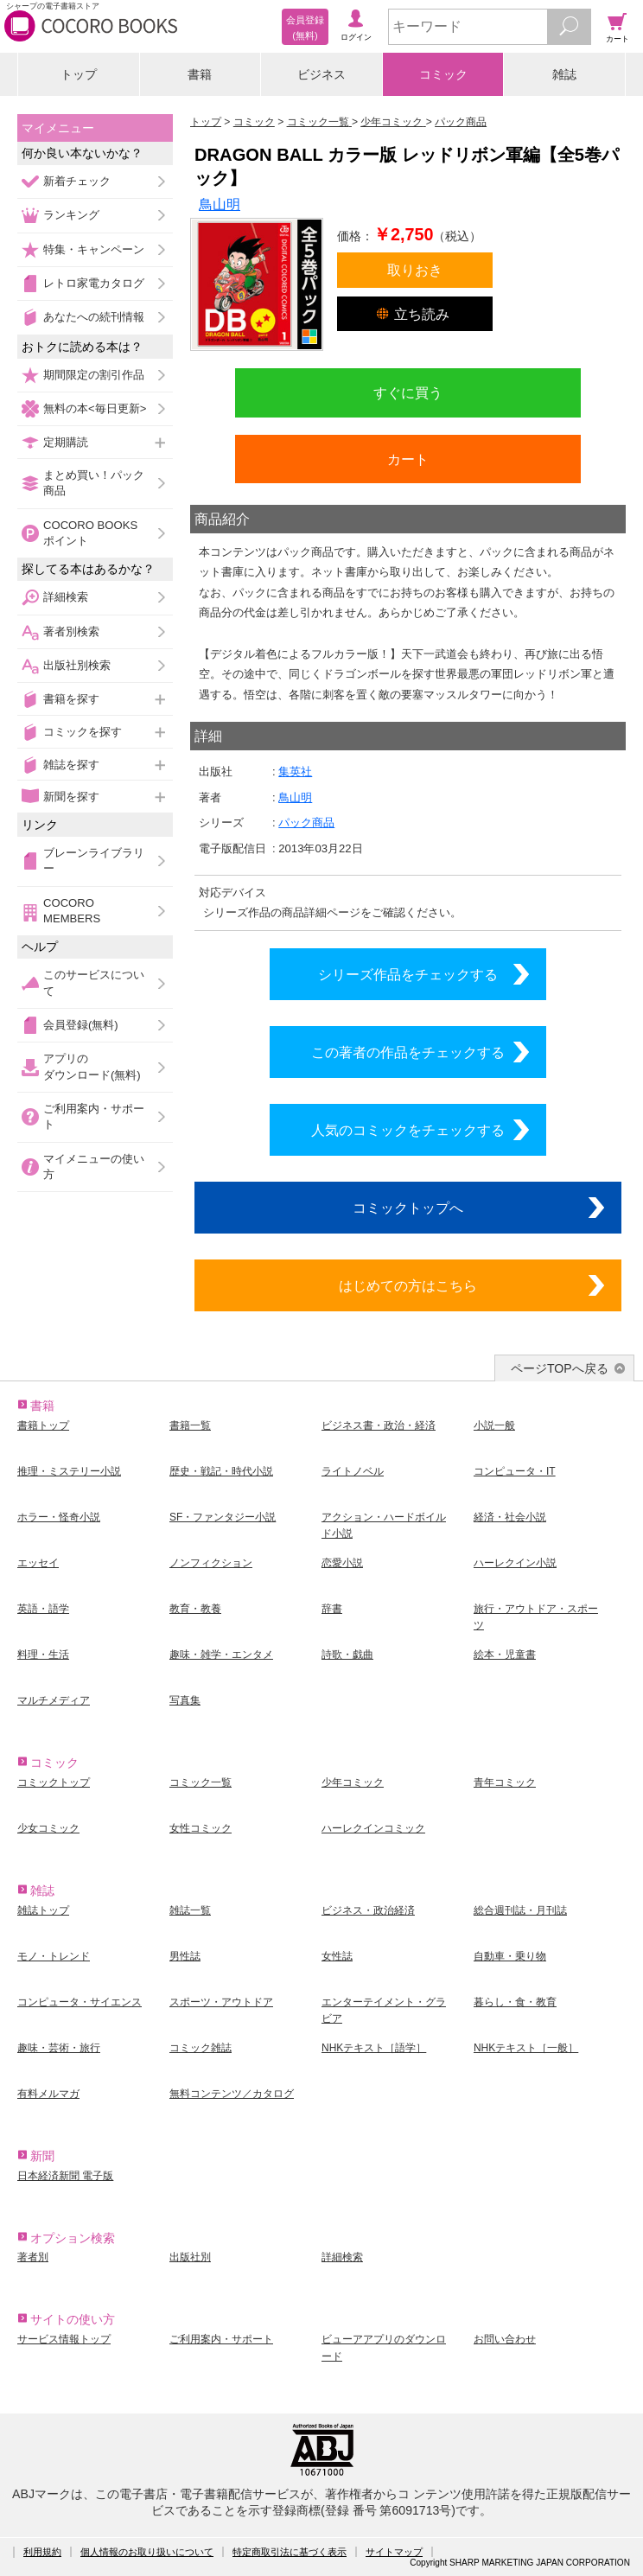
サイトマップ (394, 2552)
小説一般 (494, 1425)
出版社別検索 (77, 665)
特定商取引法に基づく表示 (289, 2552)
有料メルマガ (48, 2094)
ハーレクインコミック (373, 1828)
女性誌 (337, 1956)
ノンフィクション (210, 1563)
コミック (443, 74)
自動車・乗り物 (510, 1956)
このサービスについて (93, 982)
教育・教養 (195, 1609)
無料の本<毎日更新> (94, 408)
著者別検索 (71, 631)
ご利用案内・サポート (93, 1116)
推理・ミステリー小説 (69, 1471)
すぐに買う (407, 392)
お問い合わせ (505, 2339)
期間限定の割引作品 (93, 374)
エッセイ (38, 1563)
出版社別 (190, 2257)
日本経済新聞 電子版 (65, 2176)
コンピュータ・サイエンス (79, 2002)
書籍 (200, 74)
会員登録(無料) (80, 1024)
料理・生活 (43, 1654)
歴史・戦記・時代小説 (221, 1471)
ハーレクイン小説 (515, 1563)
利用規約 (42, 2552)
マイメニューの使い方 (93, 1166)
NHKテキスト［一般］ (526, 2048)
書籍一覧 (190, 1425)
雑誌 (564, 74)
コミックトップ (53, 1782)
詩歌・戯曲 (347, 1654)
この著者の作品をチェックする (408, 1052)
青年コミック (505, 1782)
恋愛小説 (342, 1563)
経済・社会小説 (510, 1517)
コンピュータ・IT (515, 1471)
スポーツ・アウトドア (221, 2002)
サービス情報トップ (64, 2339)
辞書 (332, 1609)
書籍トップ (43, 1425)
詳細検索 (65, 596)
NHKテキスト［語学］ (374, 2048)
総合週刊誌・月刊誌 (520, 1910)
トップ (78, 74)
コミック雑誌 (200, 2048)
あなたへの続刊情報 (93, 316)
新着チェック (77, 181)
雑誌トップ (43, 1910)
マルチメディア (53, 1700)
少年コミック (353, 1782)
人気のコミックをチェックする (408, 1130)
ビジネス (321, 74)
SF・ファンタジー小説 (222, 1517)
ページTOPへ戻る (559, 1368)
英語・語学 (43, 1609)
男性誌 (185, 1956)
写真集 (185, 1700)
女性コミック (200, 1828)
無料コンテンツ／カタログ (231, 2094)
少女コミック (48, 1828)
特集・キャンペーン (93, 249)
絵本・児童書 (505, 1654)
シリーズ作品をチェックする (408, 974)
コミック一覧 (200, 1782)
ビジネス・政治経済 (368, 1910)
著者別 (32, 2257)
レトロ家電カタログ (93, 283)
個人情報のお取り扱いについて (146, 2552)
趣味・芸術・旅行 (58, 2048)
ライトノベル (353, 1471)
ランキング (71, 214)
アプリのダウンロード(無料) (92, 1066)
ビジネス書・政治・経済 (379, 1425)
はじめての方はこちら (408, 1285)
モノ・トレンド (53, 1956)
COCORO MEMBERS (71, 910)
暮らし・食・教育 (515, 2002)
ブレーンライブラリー (93, 860)
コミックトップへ (408, 1207)
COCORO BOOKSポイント (90, 533)
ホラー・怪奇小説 (58, 1517)
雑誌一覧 (190, 1910)
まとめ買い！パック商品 (93, 483)
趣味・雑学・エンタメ (221, 1654)
